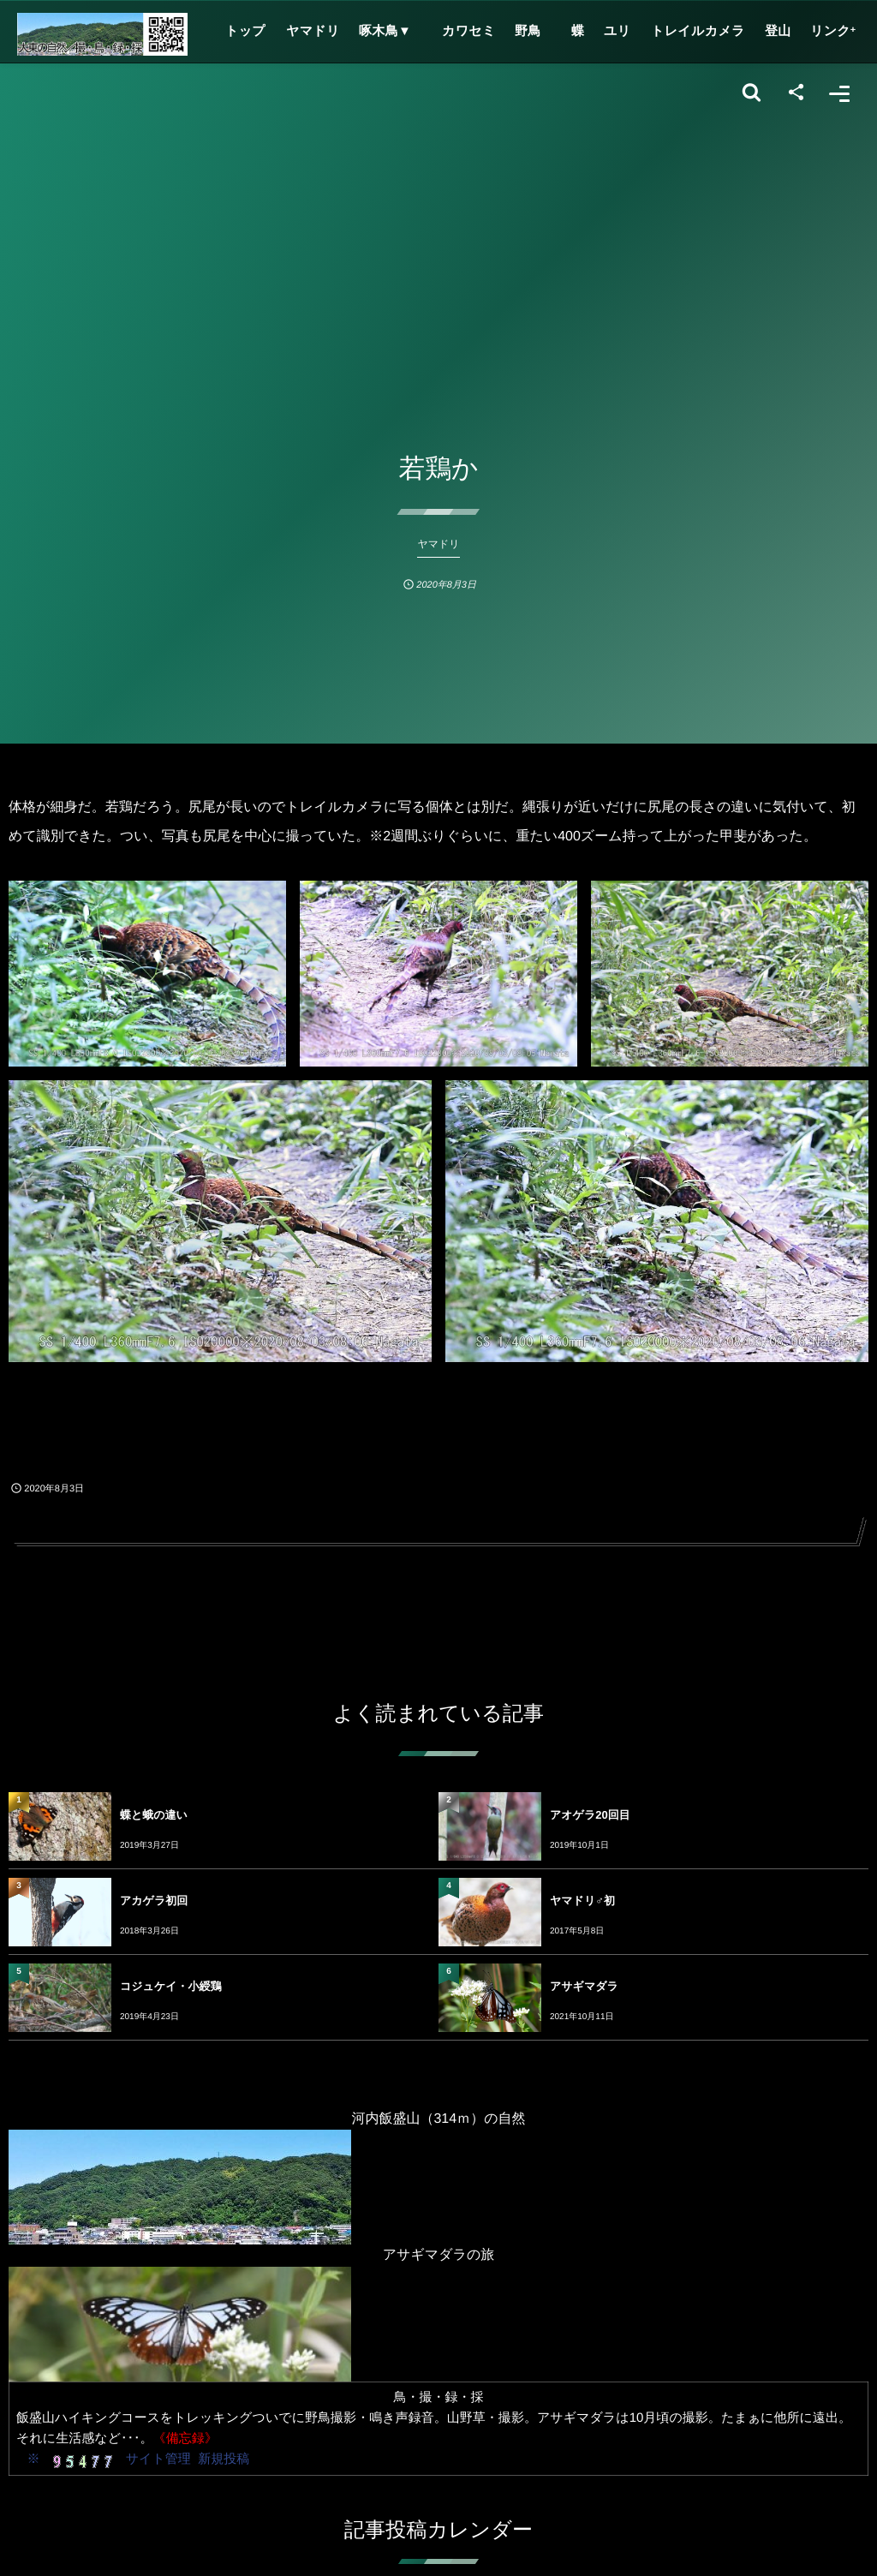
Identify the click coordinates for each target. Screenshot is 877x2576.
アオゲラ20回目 (590, 1814)
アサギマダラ (584, 1986)
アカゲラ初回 (154, 1900)
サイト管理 (158, 2459)
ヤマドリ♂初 (582, 1900)
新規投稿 (223, 2459)
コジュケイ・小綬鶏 (171, 1986)
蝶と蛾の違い (154, 1814)
